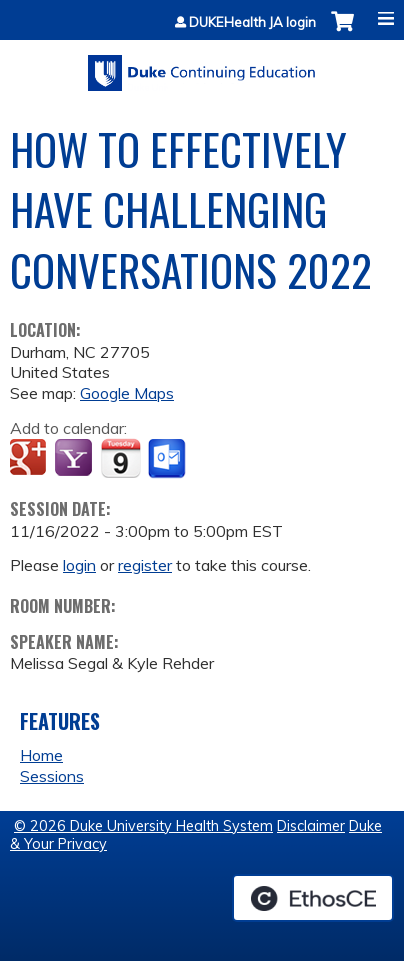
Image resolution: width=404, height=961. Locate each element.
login (79, 565)
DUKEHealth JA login (252, 22)
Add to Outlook (168, 459)
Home (41, 755)
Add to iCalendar (120, 458)
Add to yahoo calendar (75, 459)
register (145, 565)
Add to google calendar (30, 459)
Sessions (52, 776)
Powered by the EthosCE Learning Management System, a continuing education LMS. (313, 898)
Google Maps (127, 393)
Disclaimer (311, 826)
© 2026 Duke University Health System (143, 826)
